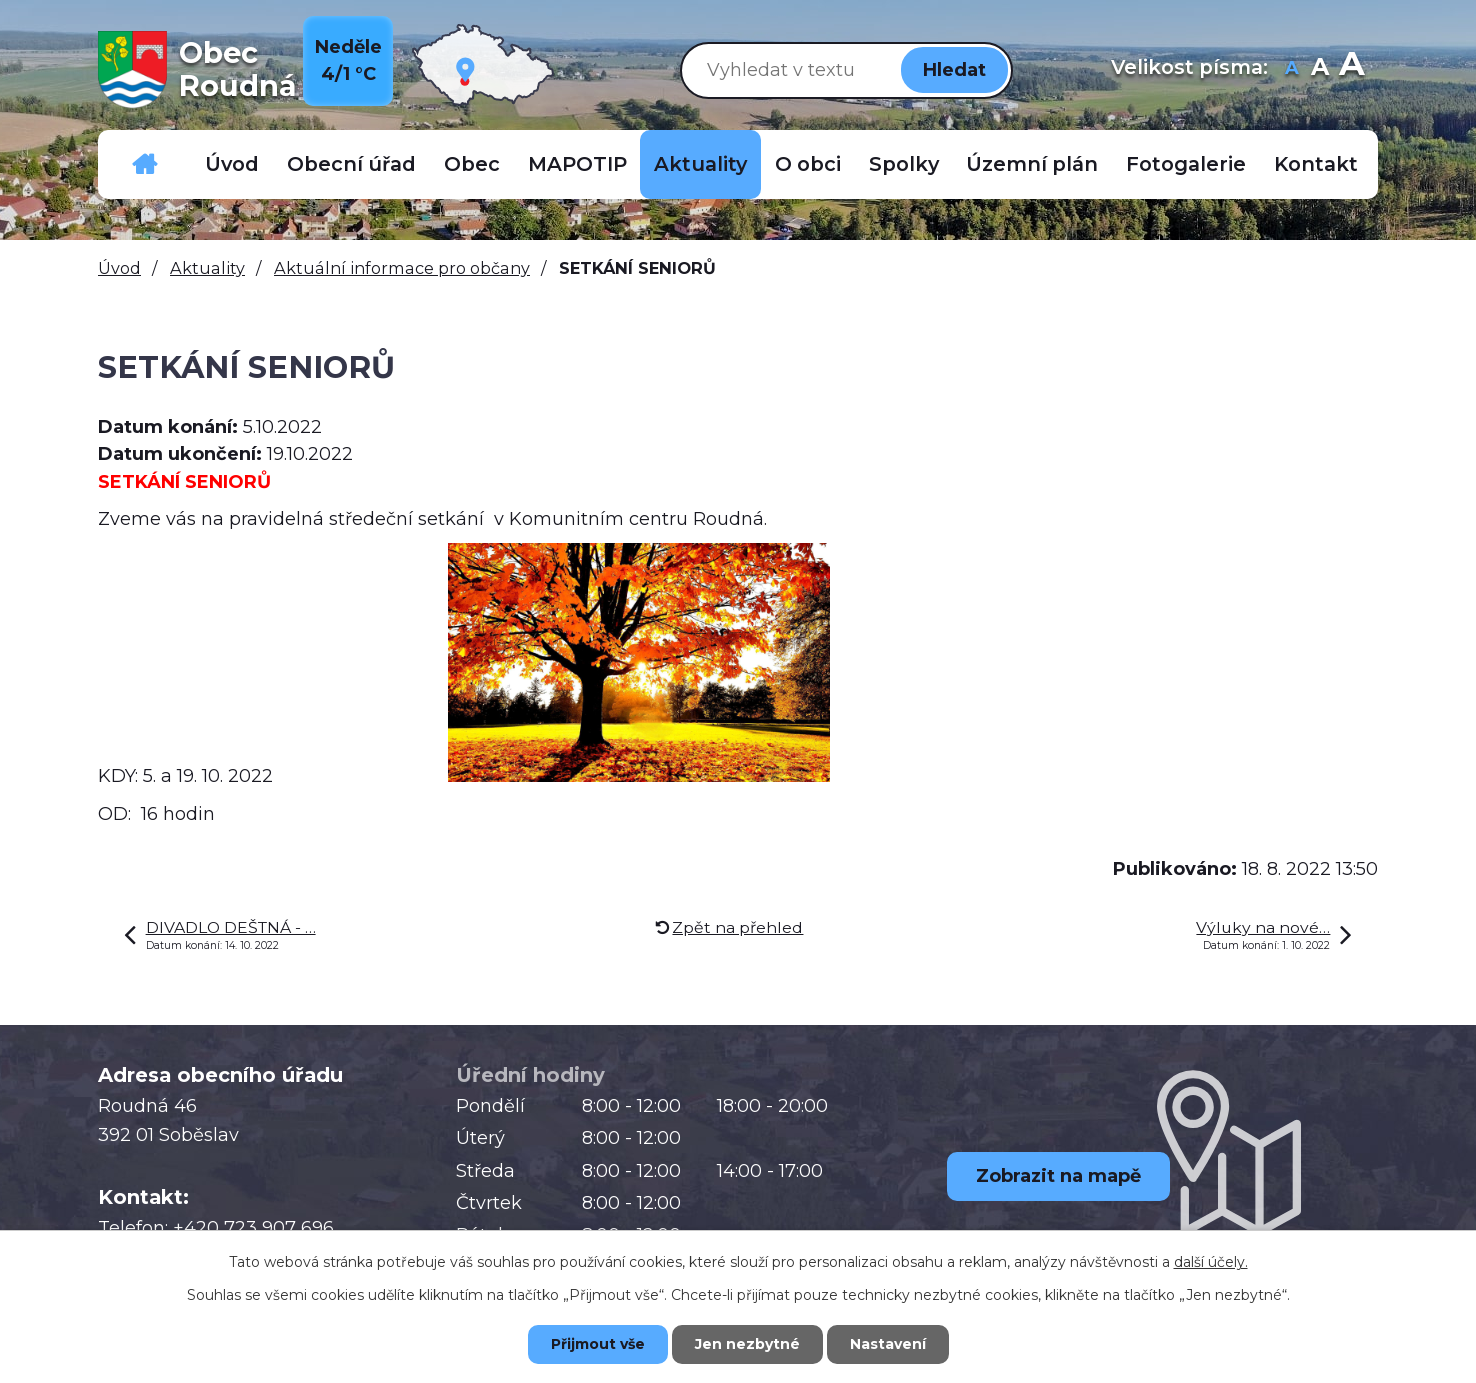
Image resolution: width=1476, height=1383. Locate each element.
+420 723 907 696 (253, 1228)
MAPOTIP (577, 164)
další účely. (1211, 1262)
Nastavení (888, 1344)
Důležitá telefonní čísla (145, 164)
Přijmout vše (598, 1344)
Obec (472, 164)
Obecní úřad (351, 164)
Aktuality (700, 164)
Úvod (232, 164)
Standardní (1319, 69)
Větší (1351, 69)
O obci (808, 164)
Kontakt (1316, 164)
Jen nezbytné (747, 1344)
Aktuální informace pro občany (402, 268)
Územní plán (1032, 164)
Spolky (904, 164)
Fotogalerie (1186, 164)
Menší (1291, 69)
